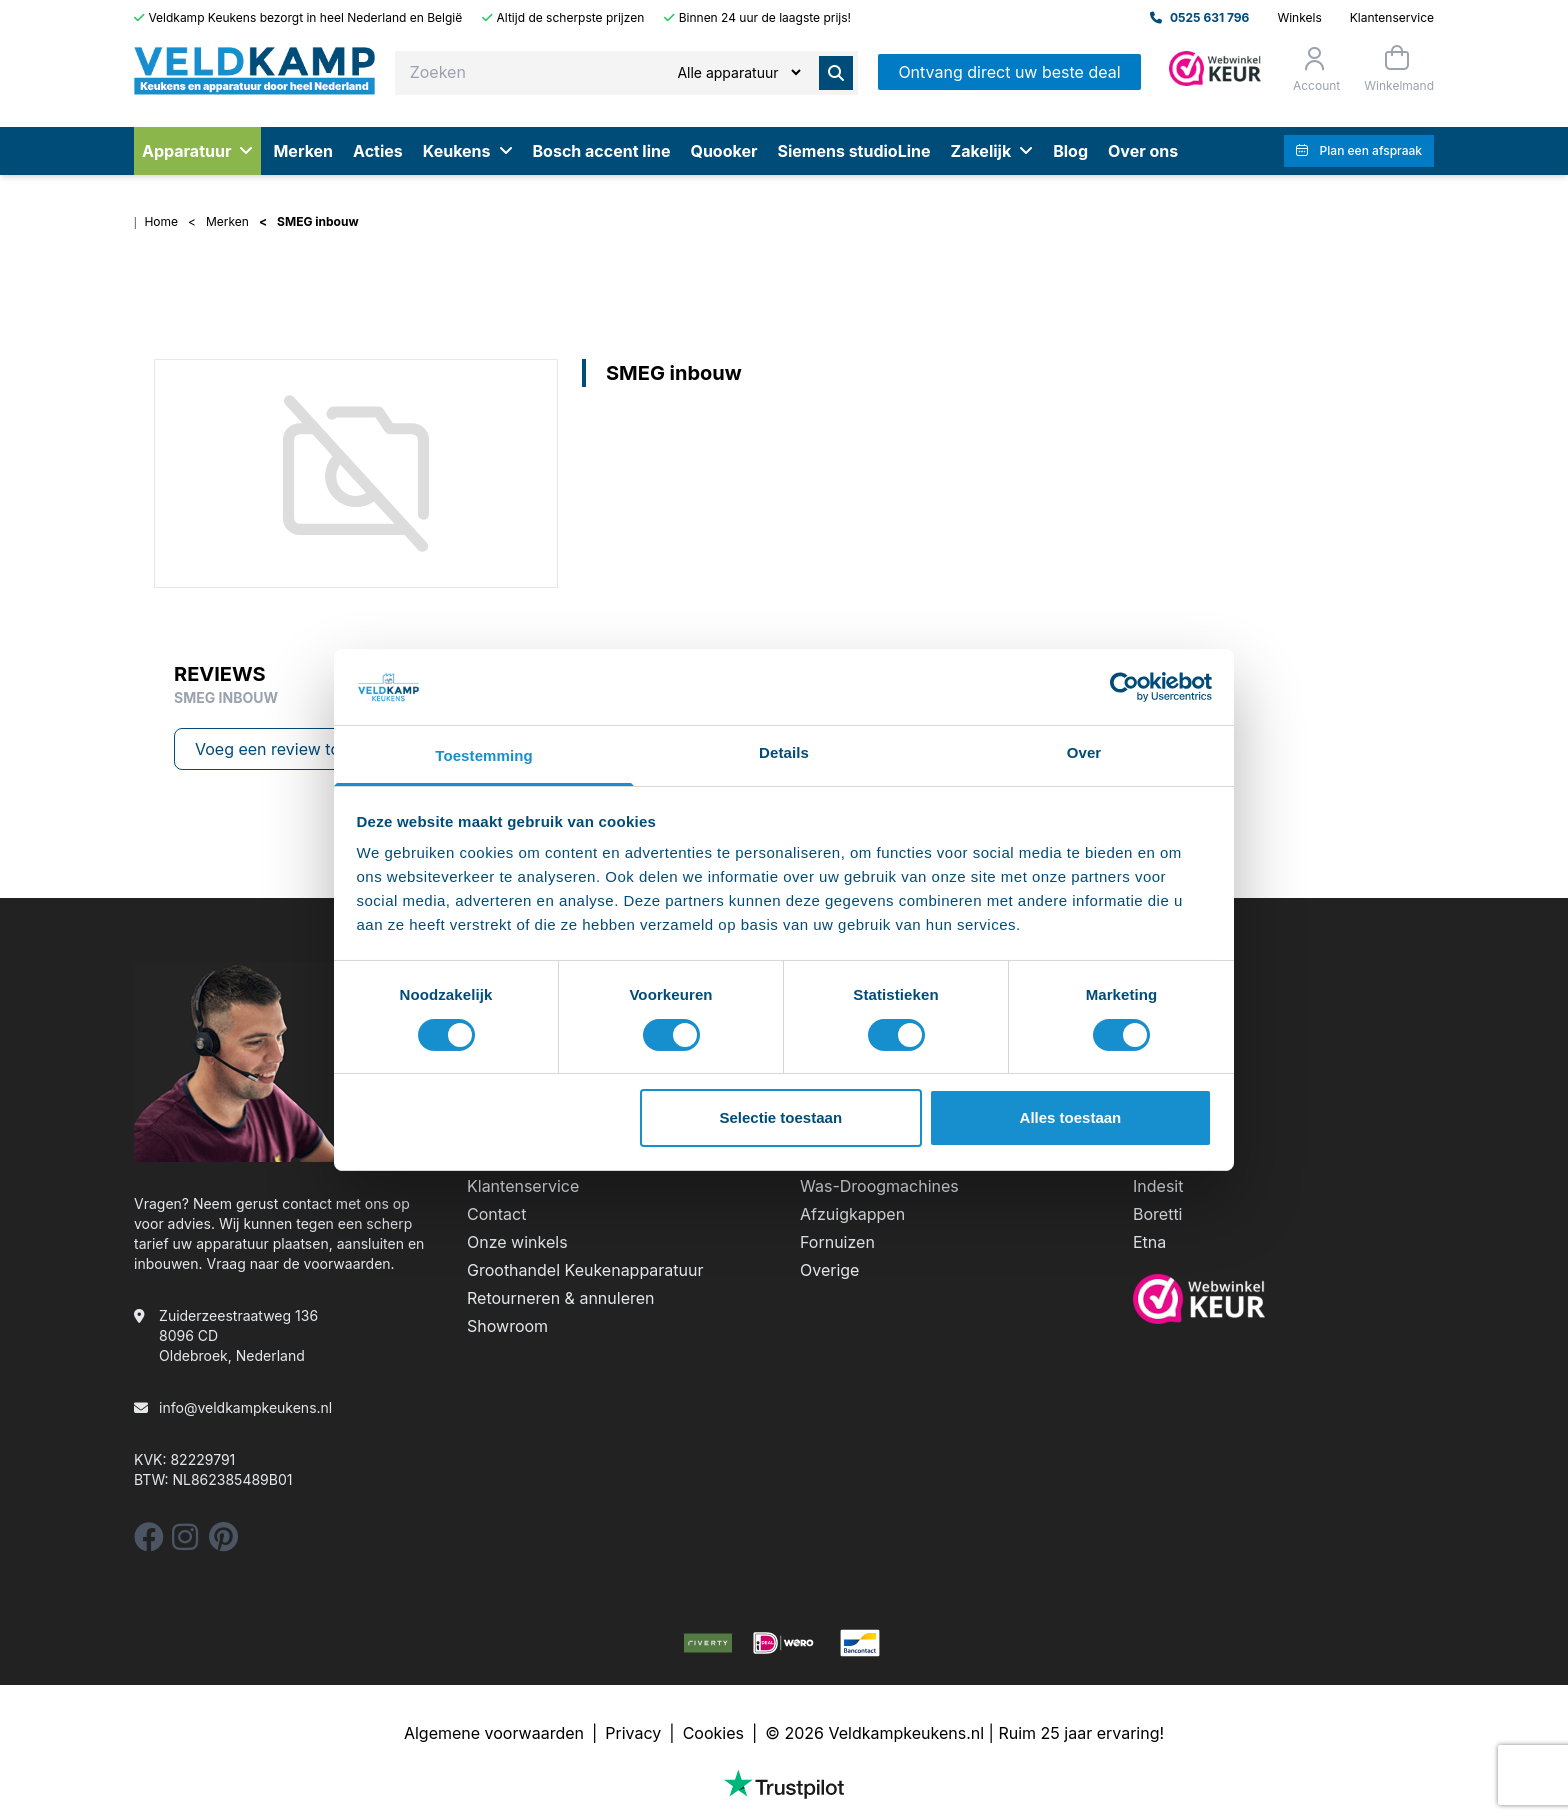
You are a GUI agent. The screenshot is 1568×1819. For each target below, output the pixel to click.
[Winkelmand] (1397, 68)
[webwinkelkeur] (1283, 1299)
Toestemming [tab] (484, 755)
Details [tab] (784, 752)
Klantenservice (1392, 17)
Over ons (1143, 151)
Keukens (468, 151)
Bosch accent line (602, 151)
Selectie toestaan (781, 1117)
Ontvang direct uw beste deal (1009, 72)
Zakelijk (992, 151)
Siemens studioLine (853, 151)
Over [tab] (1084, 752)
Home (161, 221)
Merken (303, 151)
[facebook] (149, 1542)
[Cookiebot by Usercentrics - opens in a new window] (1124, 687)
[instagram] (185, 1542)
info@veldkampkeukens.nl (245, 1407)
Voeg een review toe (272, 749)
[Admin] (1215, 68)
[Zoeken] (738, 72)
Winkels (1299, 17)
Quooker (723, 151)
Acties (378, 151)
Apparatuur (197, 151)
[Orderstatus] (1314, 69)
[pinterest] (223, 1542)
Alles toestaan (1071, 1117)
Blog (1070, 151)
